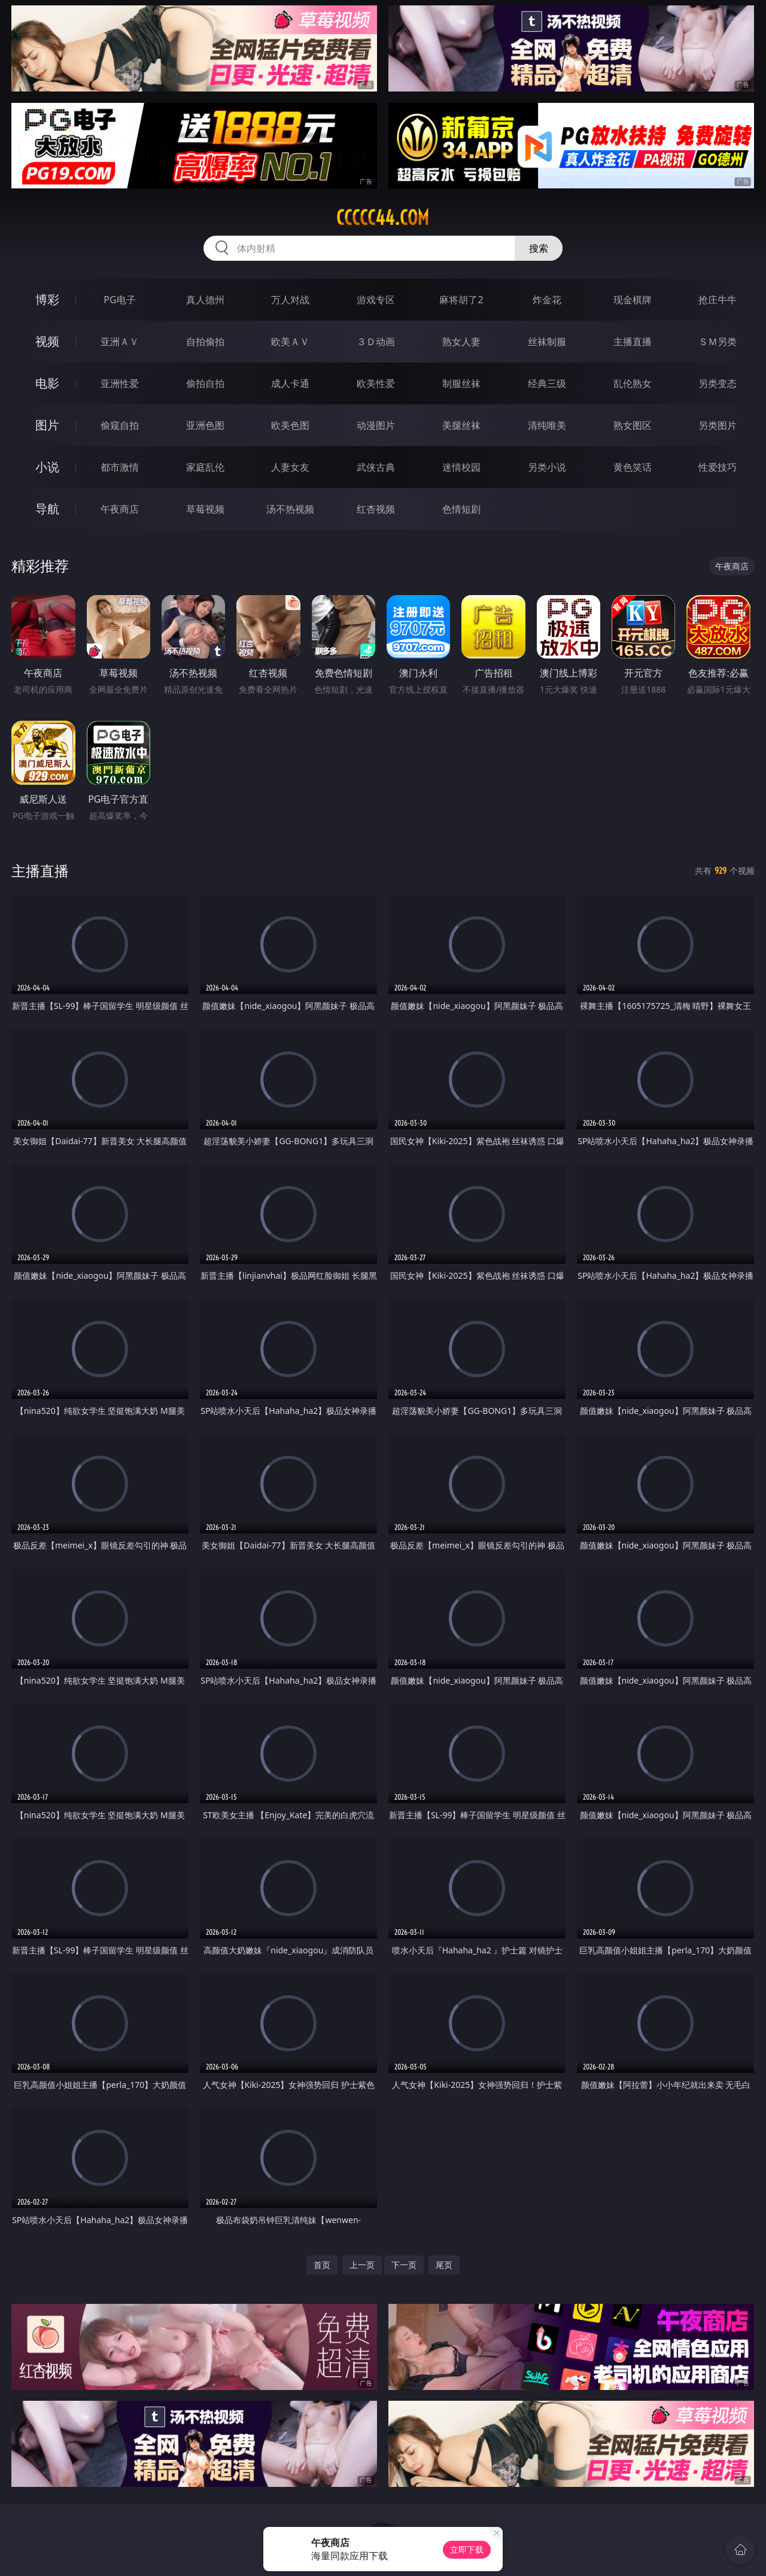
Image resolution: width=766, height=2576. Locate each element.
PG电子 (119, 299)
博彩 (47, 299)
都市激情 (120, 467)
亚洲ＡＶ (120, 341)
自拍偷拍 (205, 341)
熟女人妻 (461, 341)
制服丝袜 (461, 383)
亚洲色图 (205, 425)
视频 (47, 341)
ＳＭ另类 (717, 341)
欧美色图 (290, 425)
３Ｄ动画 (376, 341)
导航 (47, 509)
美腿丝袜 (461, 425)
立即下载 (467, 2549)
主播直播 (632, 341)
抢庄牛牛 (717, 299)
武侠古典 (376, 467)
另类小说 (547, 467)
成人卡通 (290, 383)
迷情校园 (461, 467)
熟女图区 (632, 425)
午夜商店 (120, 509)
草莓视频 (205, 509)
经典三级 (547, 383)
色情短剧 (461, 509)
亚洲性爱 (120, 383)
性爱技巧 (717, 467)
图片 (47, 425)
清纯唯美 (547, 425)
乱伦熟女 (632, 383)
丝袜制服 (547, 341)
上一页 (362, 2264)
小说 (47, 467)
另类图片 (717, 425)
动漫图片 (376, 425)
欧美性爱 (376, 383)
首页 (322, 2264)
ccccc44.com (382, 218)
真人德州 (205, 299)
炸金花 (547, 299)
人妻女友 (290, 467)
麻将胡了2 (461, 299)
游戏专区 (376, 299)
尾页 (444, 2264)
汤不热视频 (290, 509)
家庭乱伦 (205, 467)
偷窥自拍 (120, 425)
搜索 (538, 248)
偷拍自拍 (205, 383)
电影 (47, 383)
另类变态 (717, 383)
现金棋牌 (632, 299)
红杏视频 (376, 509)
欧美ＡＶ (290, 341)
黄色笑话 (632, 467)
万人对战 (290, 299)
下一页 (404, 2264)
